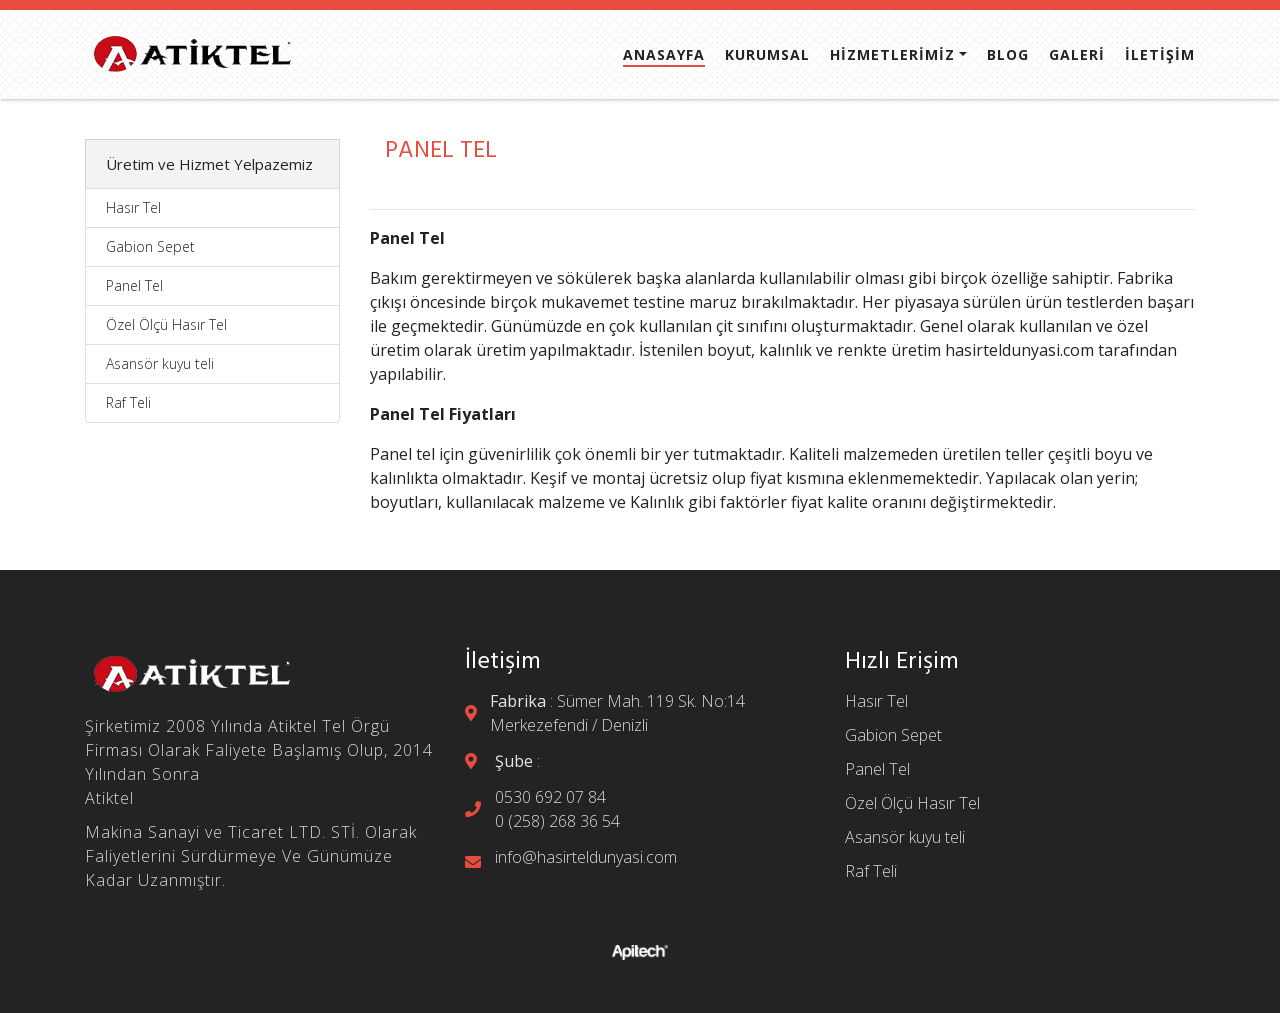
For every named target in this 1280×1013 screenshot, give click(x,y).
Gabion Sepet (150, 246)
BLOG (1008, 55)
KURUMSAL (767, 55)
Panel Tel (134, 285)
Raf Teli (128, 402)
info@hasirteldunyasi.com (586, 857)
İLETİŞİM (1160, 55)
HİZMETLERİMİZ (892, 55)
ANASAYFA (664, 55)
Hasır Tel (133, 207)
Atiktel (109, 798)
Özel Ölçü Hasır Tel (166, 324)
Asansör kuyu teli (160, 363)
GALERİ (1077, 55)
